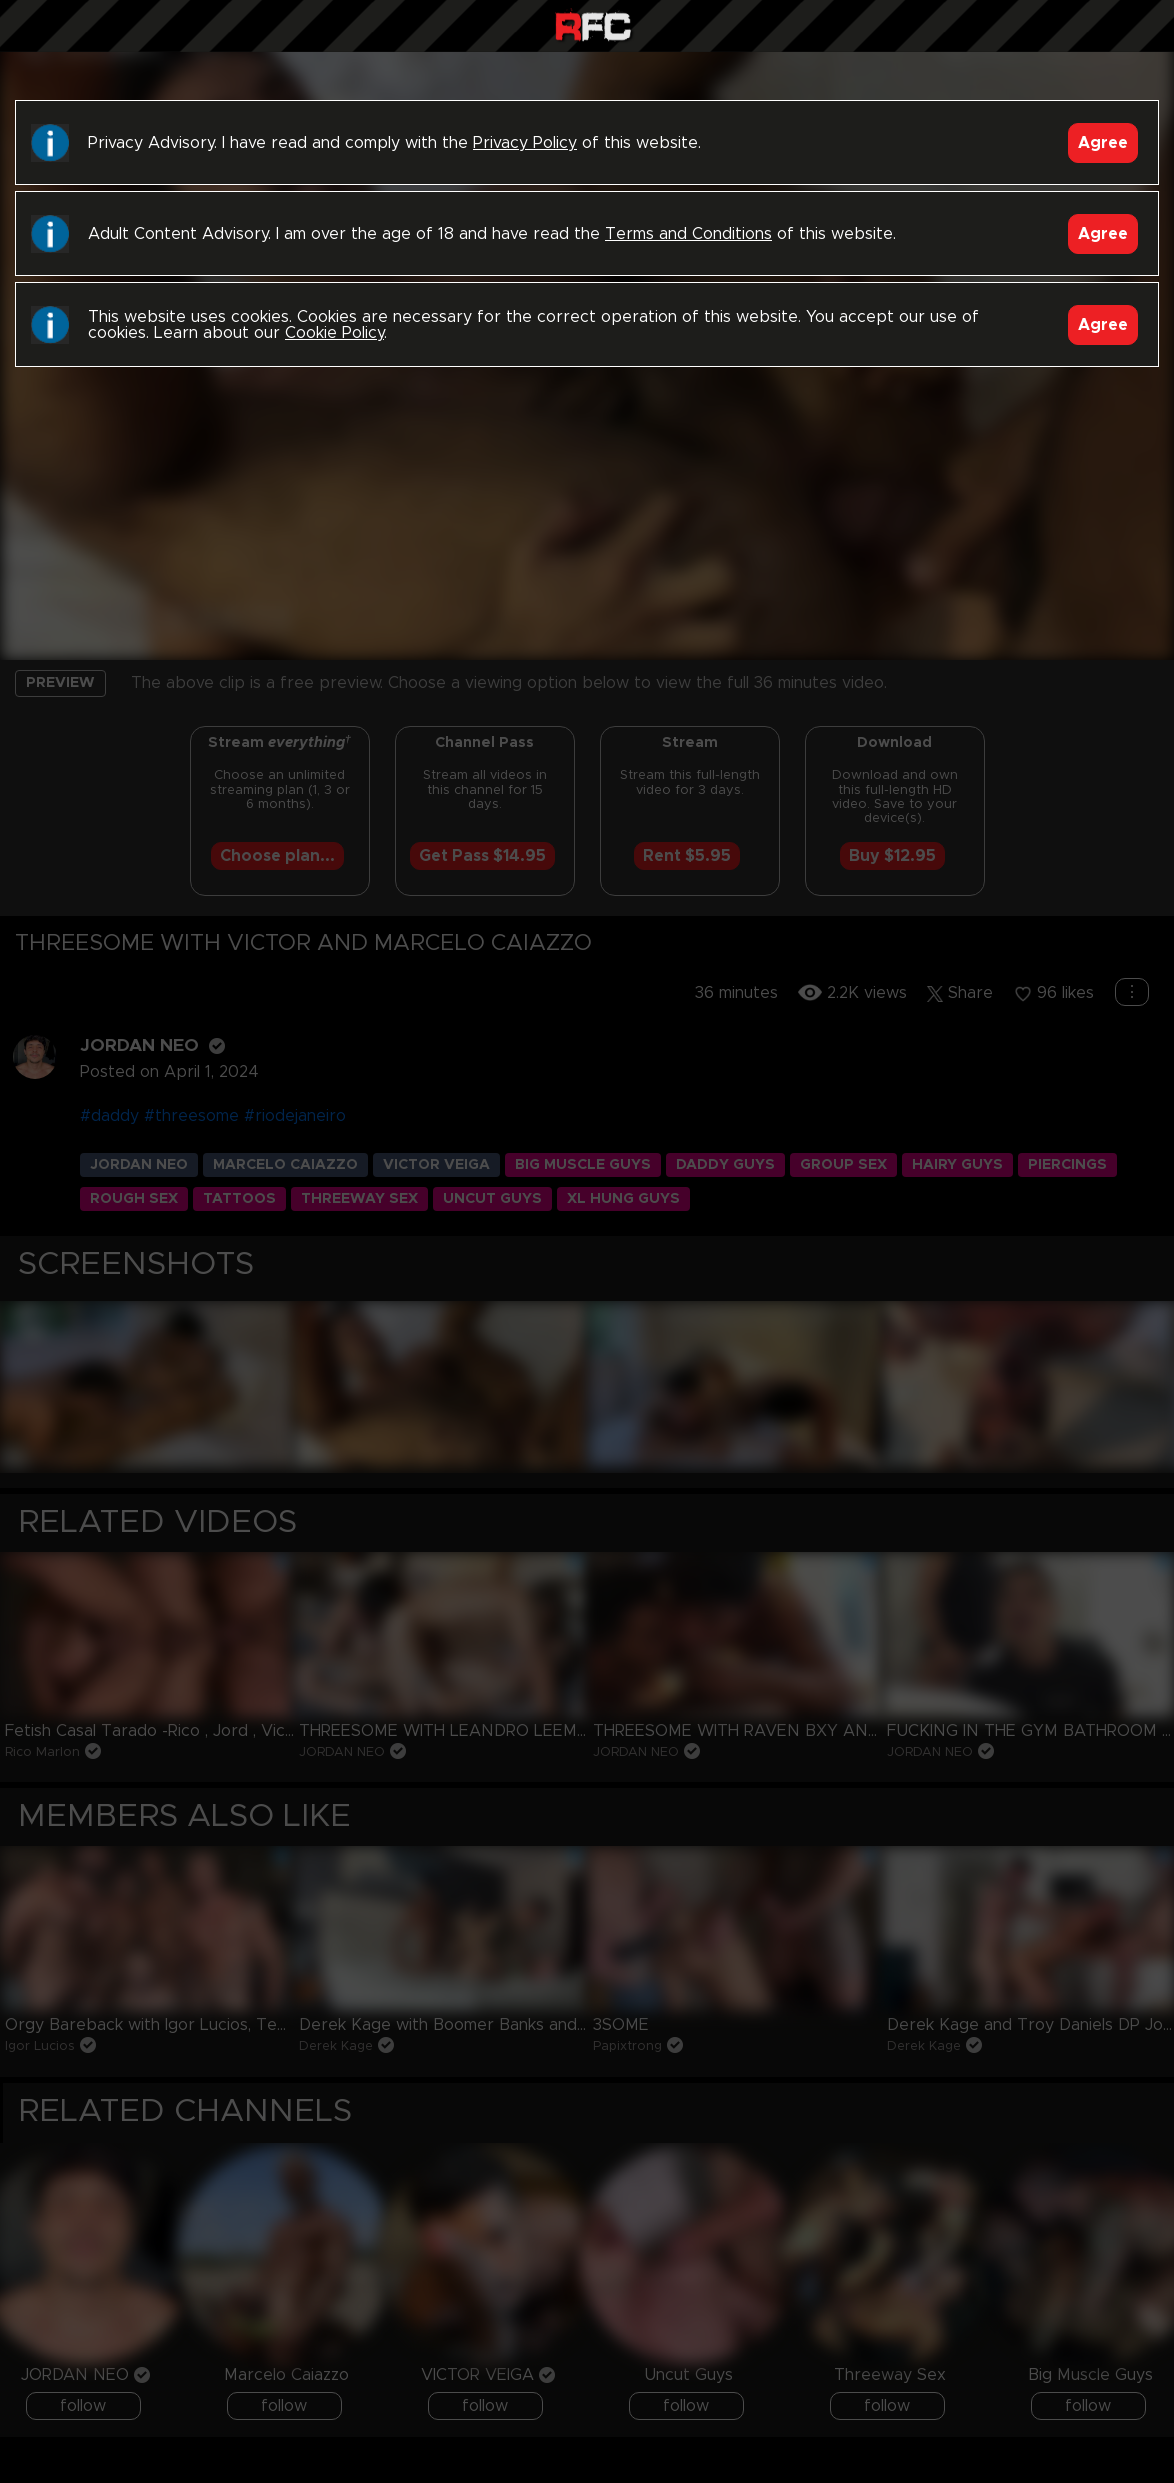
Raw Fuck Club (593, 28)
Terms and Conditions (688, 234)
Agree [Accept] (1103, 143)
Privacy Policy (525, 143)
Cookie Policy (334, 333)
